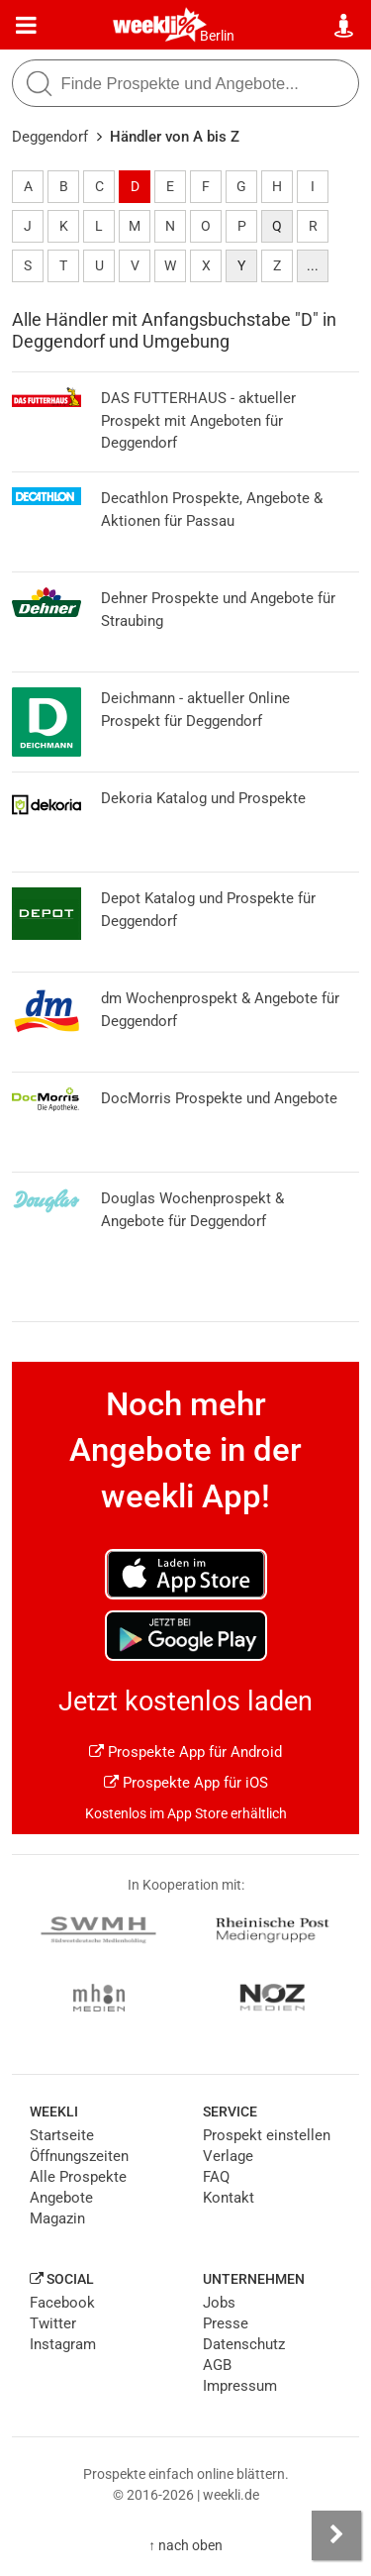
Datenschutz (244, 2344)
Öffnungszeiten (79, 2156)
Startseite (62, 2135)
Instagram (63, 2344)
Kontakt (228, 2198)
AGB (217, 2365)
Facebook (62, 2303)
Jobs (219, 2303)
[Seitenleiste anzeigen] (336, 2535)
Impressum (240, 2386)
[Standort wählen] (344, 26)
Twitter (53, 2323)
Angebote (61, 2198)
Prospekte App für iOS (186, 1783)
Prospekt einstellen (266, 2135)
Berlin (217, 36)
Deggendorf (50, 137)
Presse (225, 2323)
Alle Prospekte (78, 2177)
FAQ (216, 2177)
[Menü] (26, 26)
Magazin (57, 2218)
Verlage (228, 2156)
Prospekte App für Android (185, 1752)
